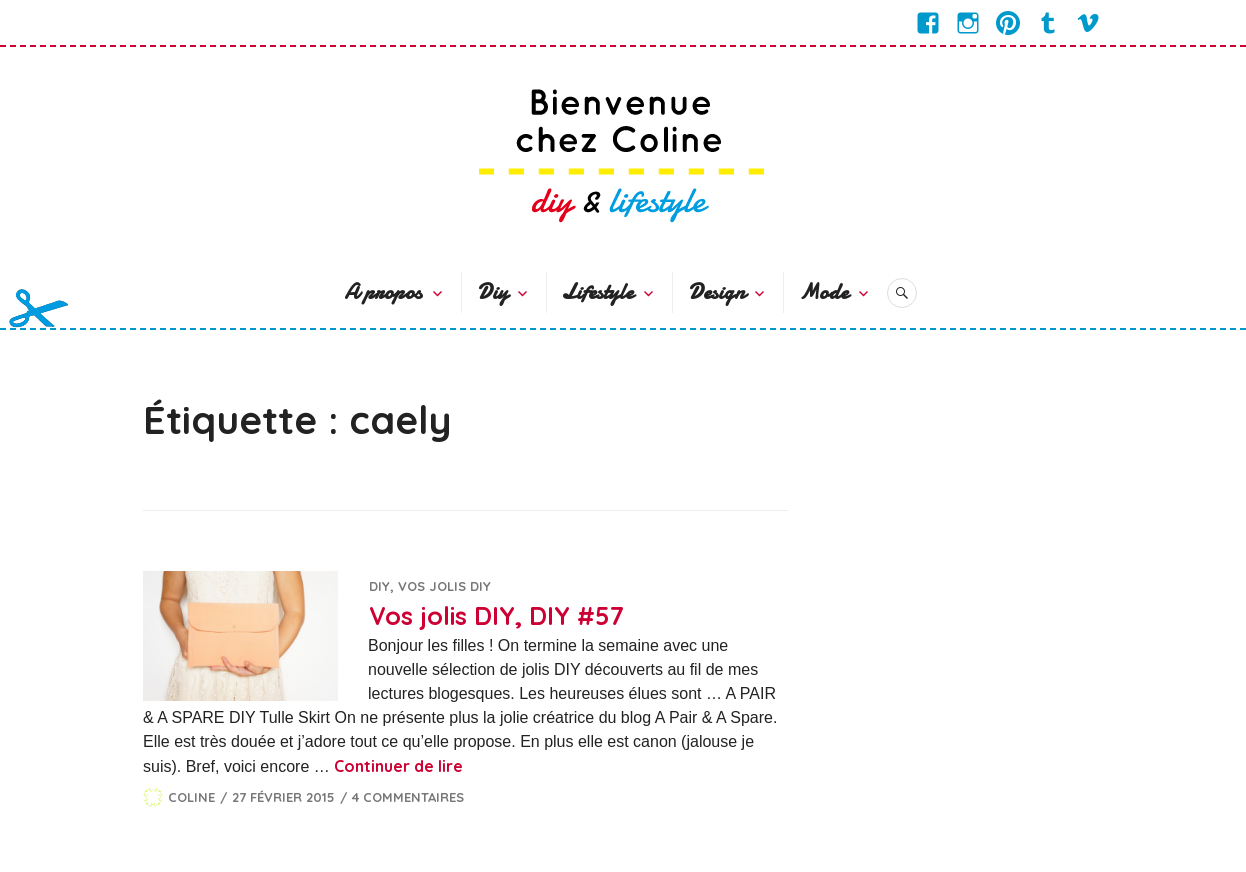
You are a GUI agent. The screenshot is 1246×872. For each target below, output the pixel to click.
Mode (823, 292)
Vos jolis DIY (444, 586)
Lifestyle (597, 292)
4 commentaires (408, 797)
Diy (492, 292)
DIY (379, 586)
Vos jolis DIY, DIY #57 (496, 615)
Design (716, 292)
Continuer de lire (398, 766)
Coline (191, 797)
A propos (383, 292)
